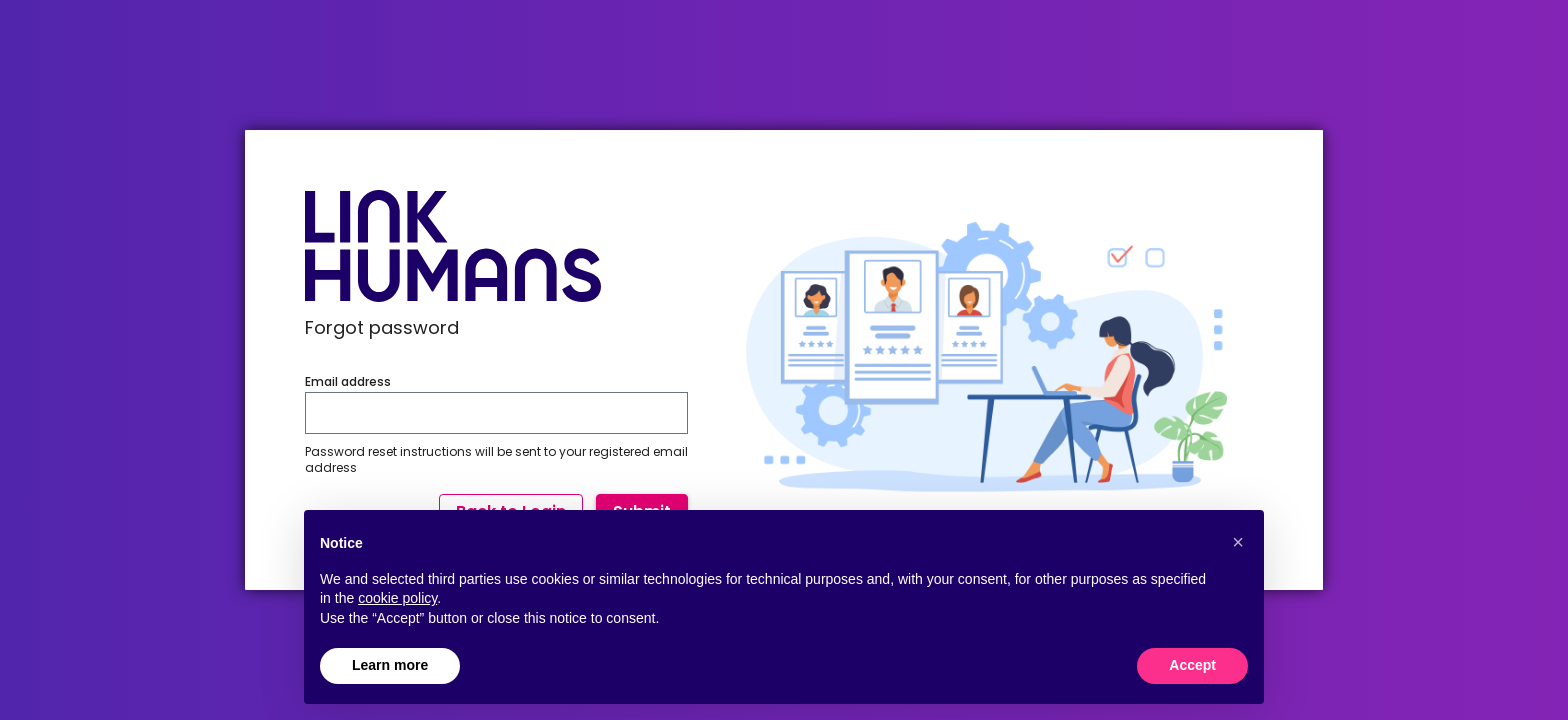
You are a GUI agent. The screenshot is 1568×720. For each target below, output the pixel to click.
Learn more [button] (390, 665)
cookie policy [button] (397, 598)
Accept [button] (1192, 665)
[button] (1238, 542)
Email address (348, 382)
